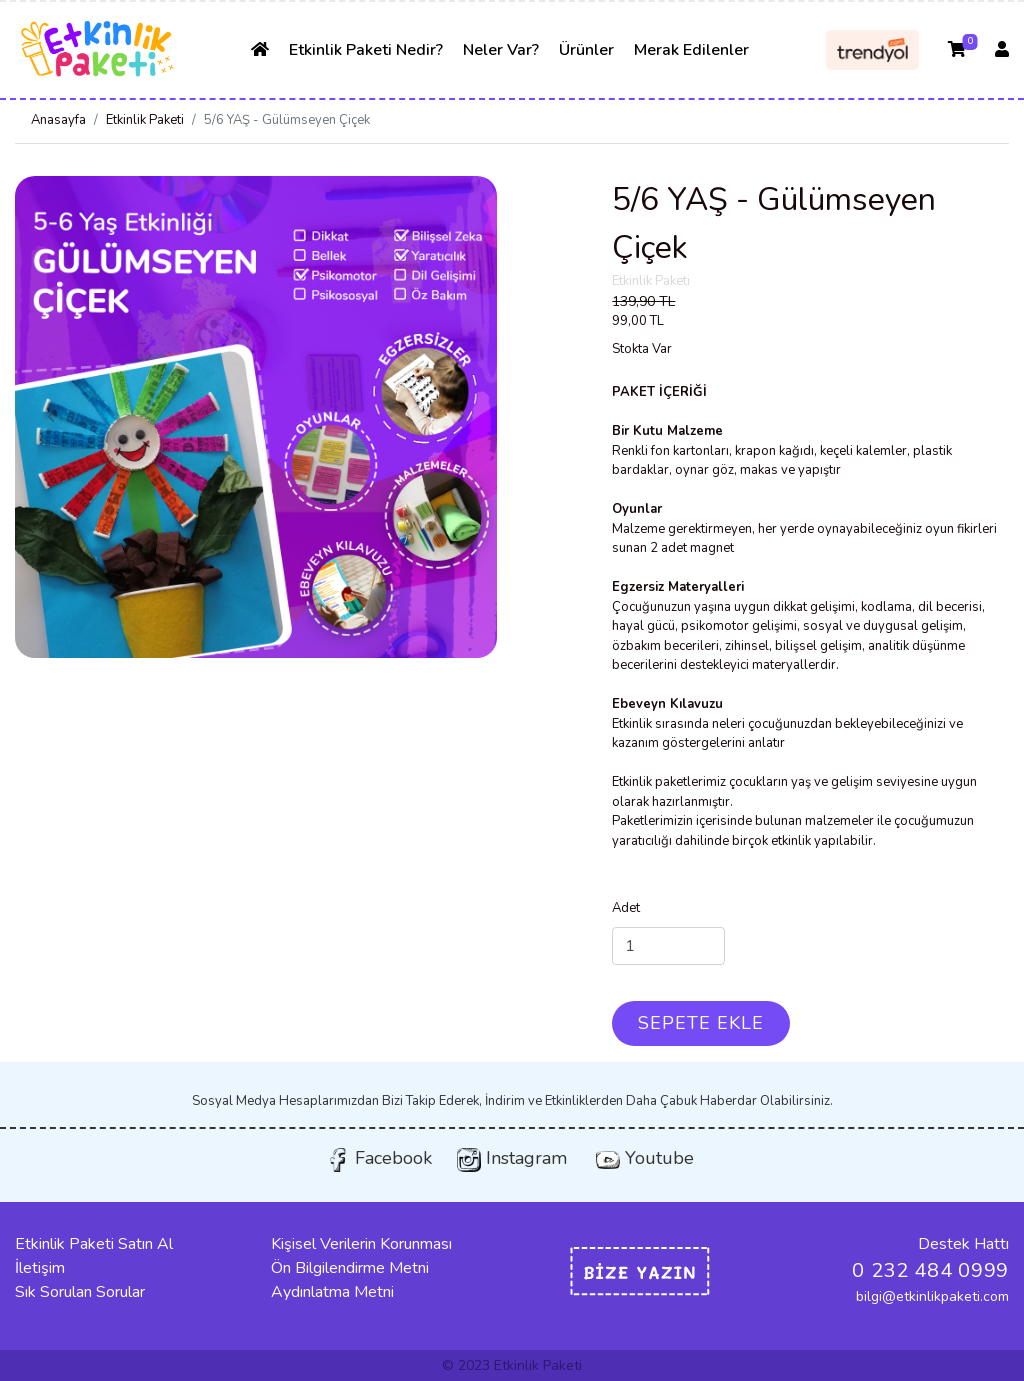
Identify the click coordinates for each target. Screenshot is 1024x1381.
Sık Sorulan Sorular (80, 1292)
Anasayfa (58, 120)
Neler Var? (501, 50)
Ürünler (586, 50)
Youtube (645, 1158)
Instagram (512, 1158)
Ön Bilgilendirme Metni (350, 1268)
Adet (626, 908)
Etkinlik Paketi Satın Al (94, 1244)
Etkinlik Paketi (145, 120)
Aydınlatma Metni (332, 1292)
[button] (51, 417)
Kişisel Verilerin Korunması (361, 1244)
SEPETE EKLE (701, 1023)
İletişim (40, 1268)
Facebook (379, 1158)
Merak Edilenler (691, 50)
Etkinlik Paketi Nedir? (366, 50)
